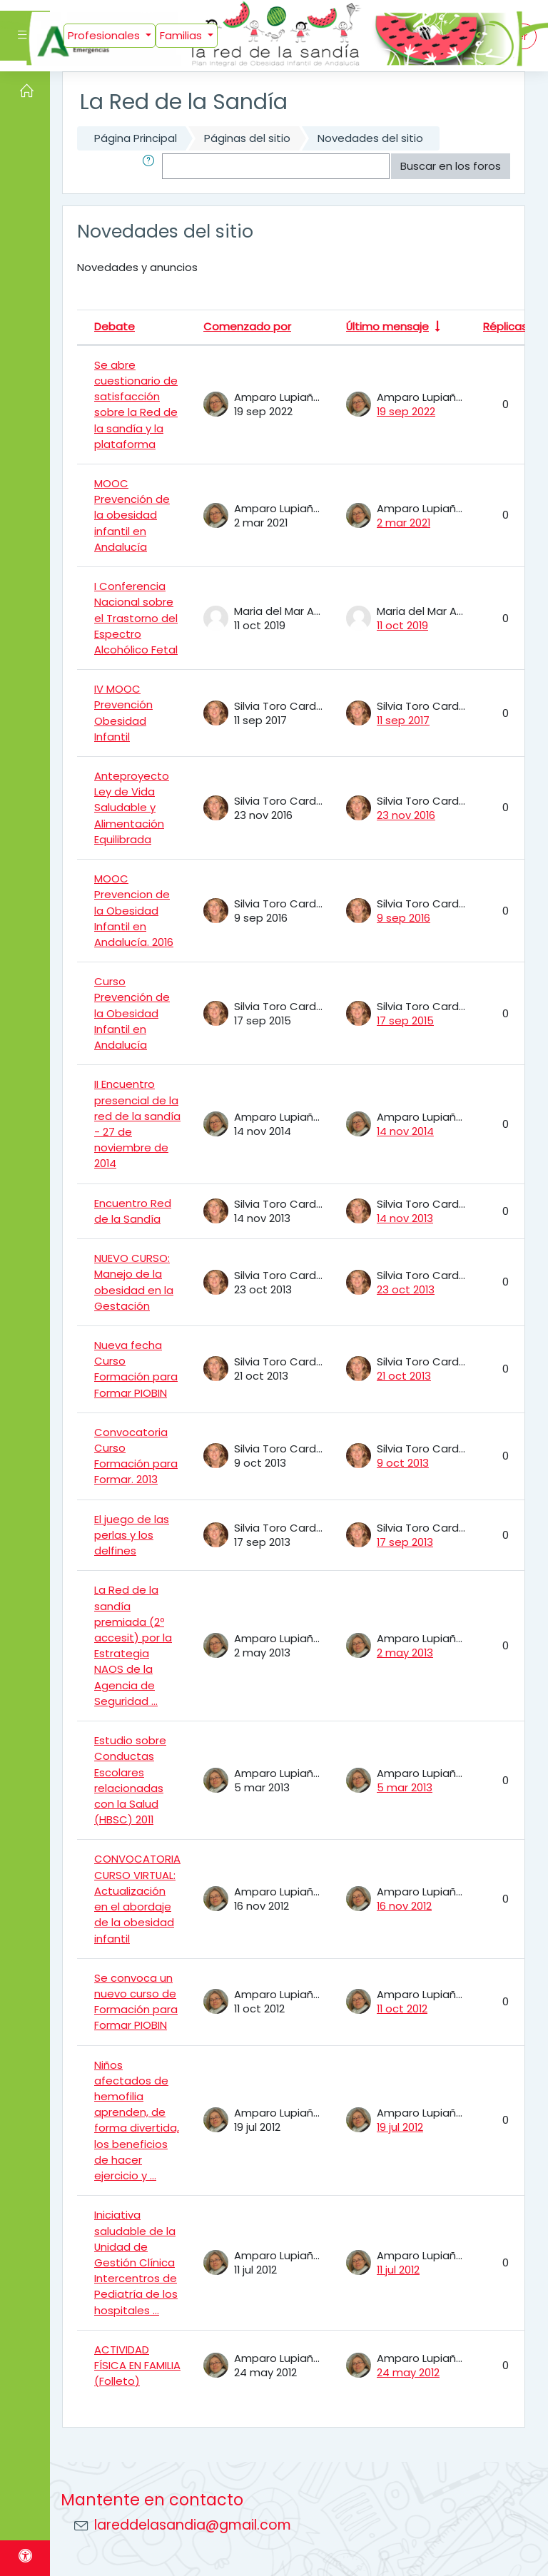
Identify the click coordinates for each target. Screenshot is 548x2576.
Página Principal (135, 138)
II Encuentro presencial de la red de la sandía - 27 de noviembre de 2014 (137, 1123)
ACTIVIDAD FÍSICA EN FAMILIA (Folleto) (137, 2365)
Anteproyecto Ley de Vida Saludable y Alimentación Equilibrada (131, 807)
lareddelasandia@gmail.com (192, 2525)
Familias (182, 35)
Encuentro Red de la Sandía (132, 1211)
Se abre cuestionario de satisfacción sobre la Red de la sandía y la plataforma (136, 404)
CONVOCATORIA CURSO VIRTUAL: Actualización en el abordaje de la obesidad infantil (137, 1898)
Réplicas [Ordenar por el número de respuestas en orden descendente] (505, 326)
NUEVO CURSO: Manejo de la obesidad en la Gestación (133, 1282)
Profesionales (105, 35)
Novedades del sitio (370, 138)
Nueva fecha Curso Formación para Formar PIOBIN (136, 1369)
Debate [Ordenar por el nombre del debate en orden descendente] (114, 326)
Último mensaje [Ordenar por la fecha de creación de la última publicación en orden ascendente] (387, 326)
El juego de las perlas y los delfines (131, 1535)
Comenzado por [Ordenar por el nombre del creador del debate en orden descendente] (247, 326)
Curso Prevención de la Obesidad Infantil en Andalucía (132, 1013)
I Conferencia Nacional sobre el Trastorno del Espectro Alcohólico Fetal (136, 618)
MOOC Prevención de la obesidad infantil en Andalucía (132, 515)
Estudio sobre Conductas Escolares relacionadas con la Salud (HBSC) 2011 (130, 1780)
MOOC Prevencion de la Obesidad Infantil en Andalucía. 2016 (133, 910)
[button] (151, 166)
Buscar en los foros (450, 165)
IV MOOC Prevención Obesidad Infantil (123, 712)
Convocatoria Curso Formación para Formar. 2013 (136, 1456)
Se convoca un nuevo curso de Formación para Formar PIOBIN (136, 2001)
